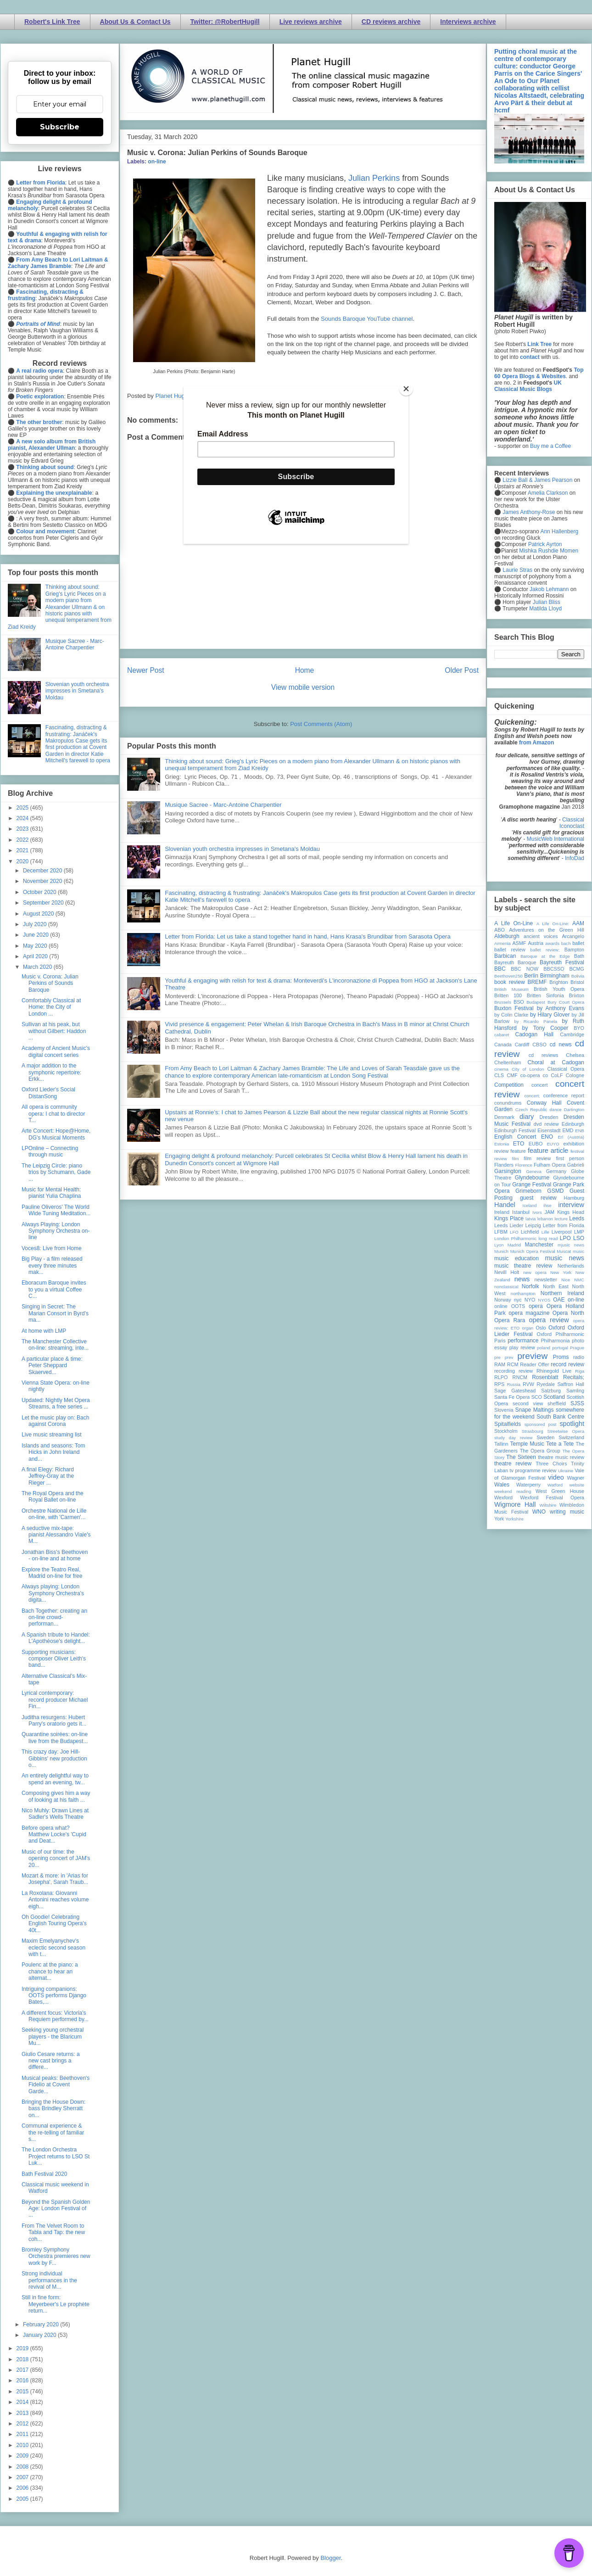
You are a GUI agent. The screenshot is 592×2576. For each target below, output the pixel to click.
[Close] (406, 389)
